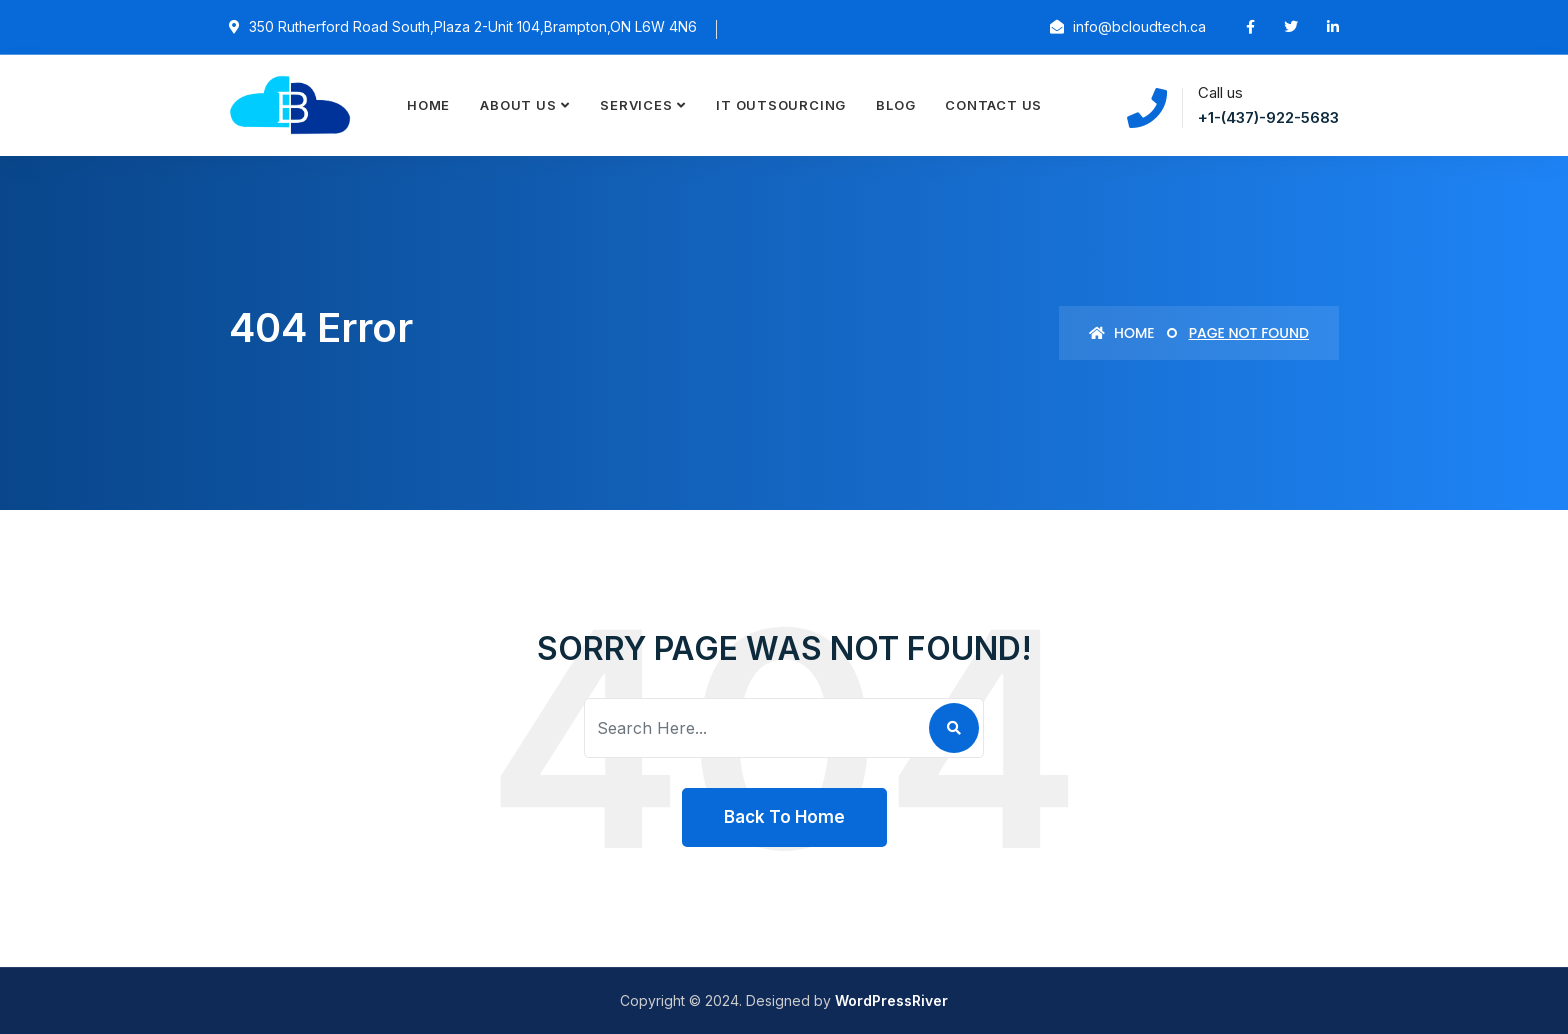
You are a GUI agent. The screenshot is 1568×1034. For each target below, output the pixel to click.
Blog (895, 105)
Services (636, 105)
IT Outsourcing (781, 105)
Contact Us (993, 105)
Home (428, 105)
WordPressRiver (891, 1000)
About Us (518, 105)
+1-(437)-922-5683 (1268, 117)
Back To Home (784, 817)
